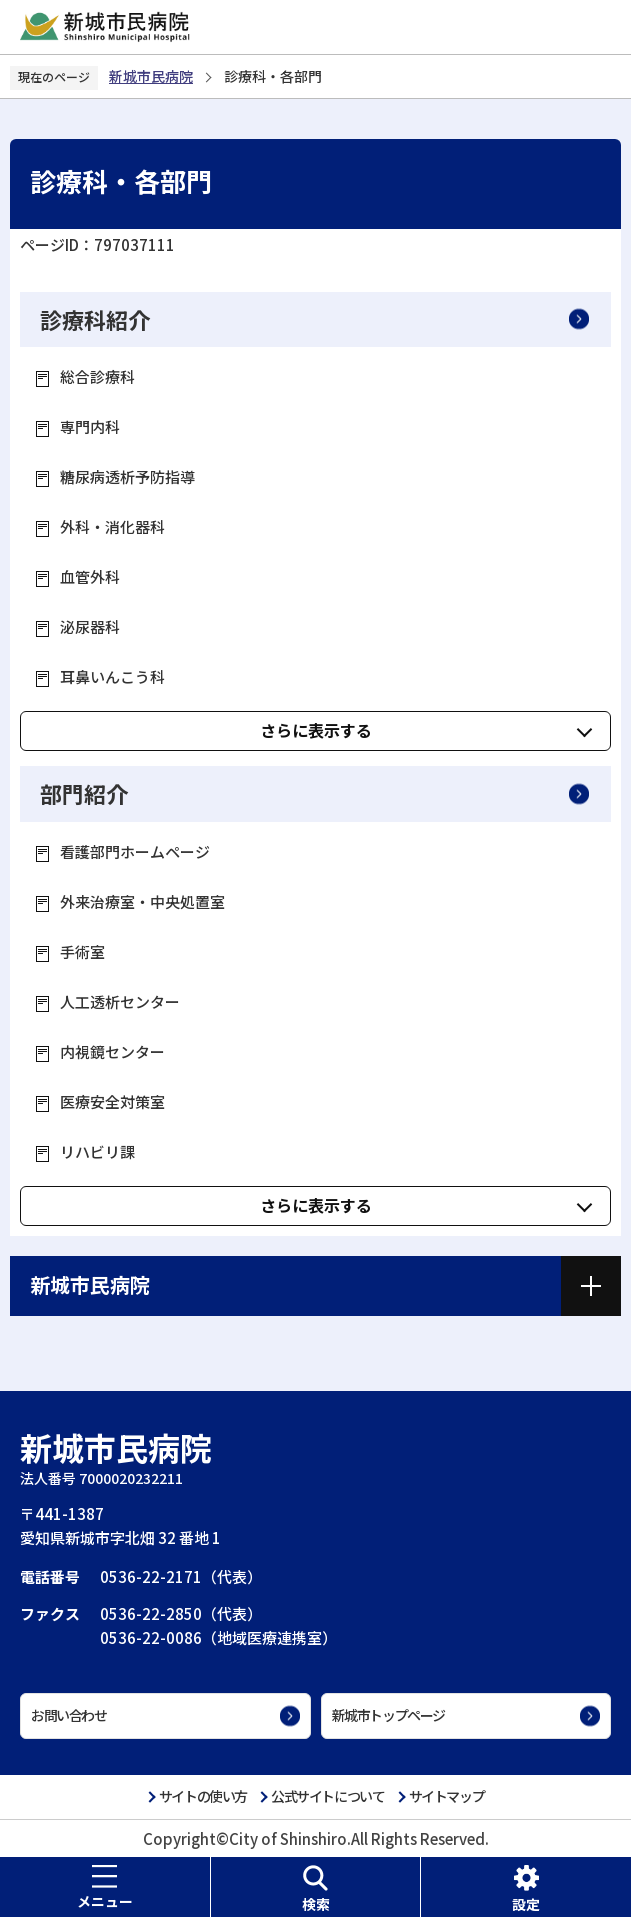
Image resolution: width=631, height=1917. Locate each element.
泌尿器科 (90, 626)
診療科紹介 (95, 319)
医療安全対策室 (112, 1101)
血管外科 (90, 576)
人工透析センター (120, 1001)
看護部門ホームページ (135, 851)
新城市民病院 (151, 76)
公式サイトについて (327, 1796)
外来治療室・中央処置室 (142, 901)
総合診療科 (97, 376)
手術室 (82, 951)
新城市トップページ (388, 1715)
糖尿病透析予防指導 (127, 476)
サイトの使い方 (203, 1796)
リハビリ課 (97, 1151)
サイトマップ (447, 1796)
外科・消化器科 (112, 526)
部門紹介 (84, 793)
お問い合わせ (69, 1715)
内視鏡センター (112, 1051)
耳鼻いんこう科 (112, 676)
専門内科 (90, 426)
